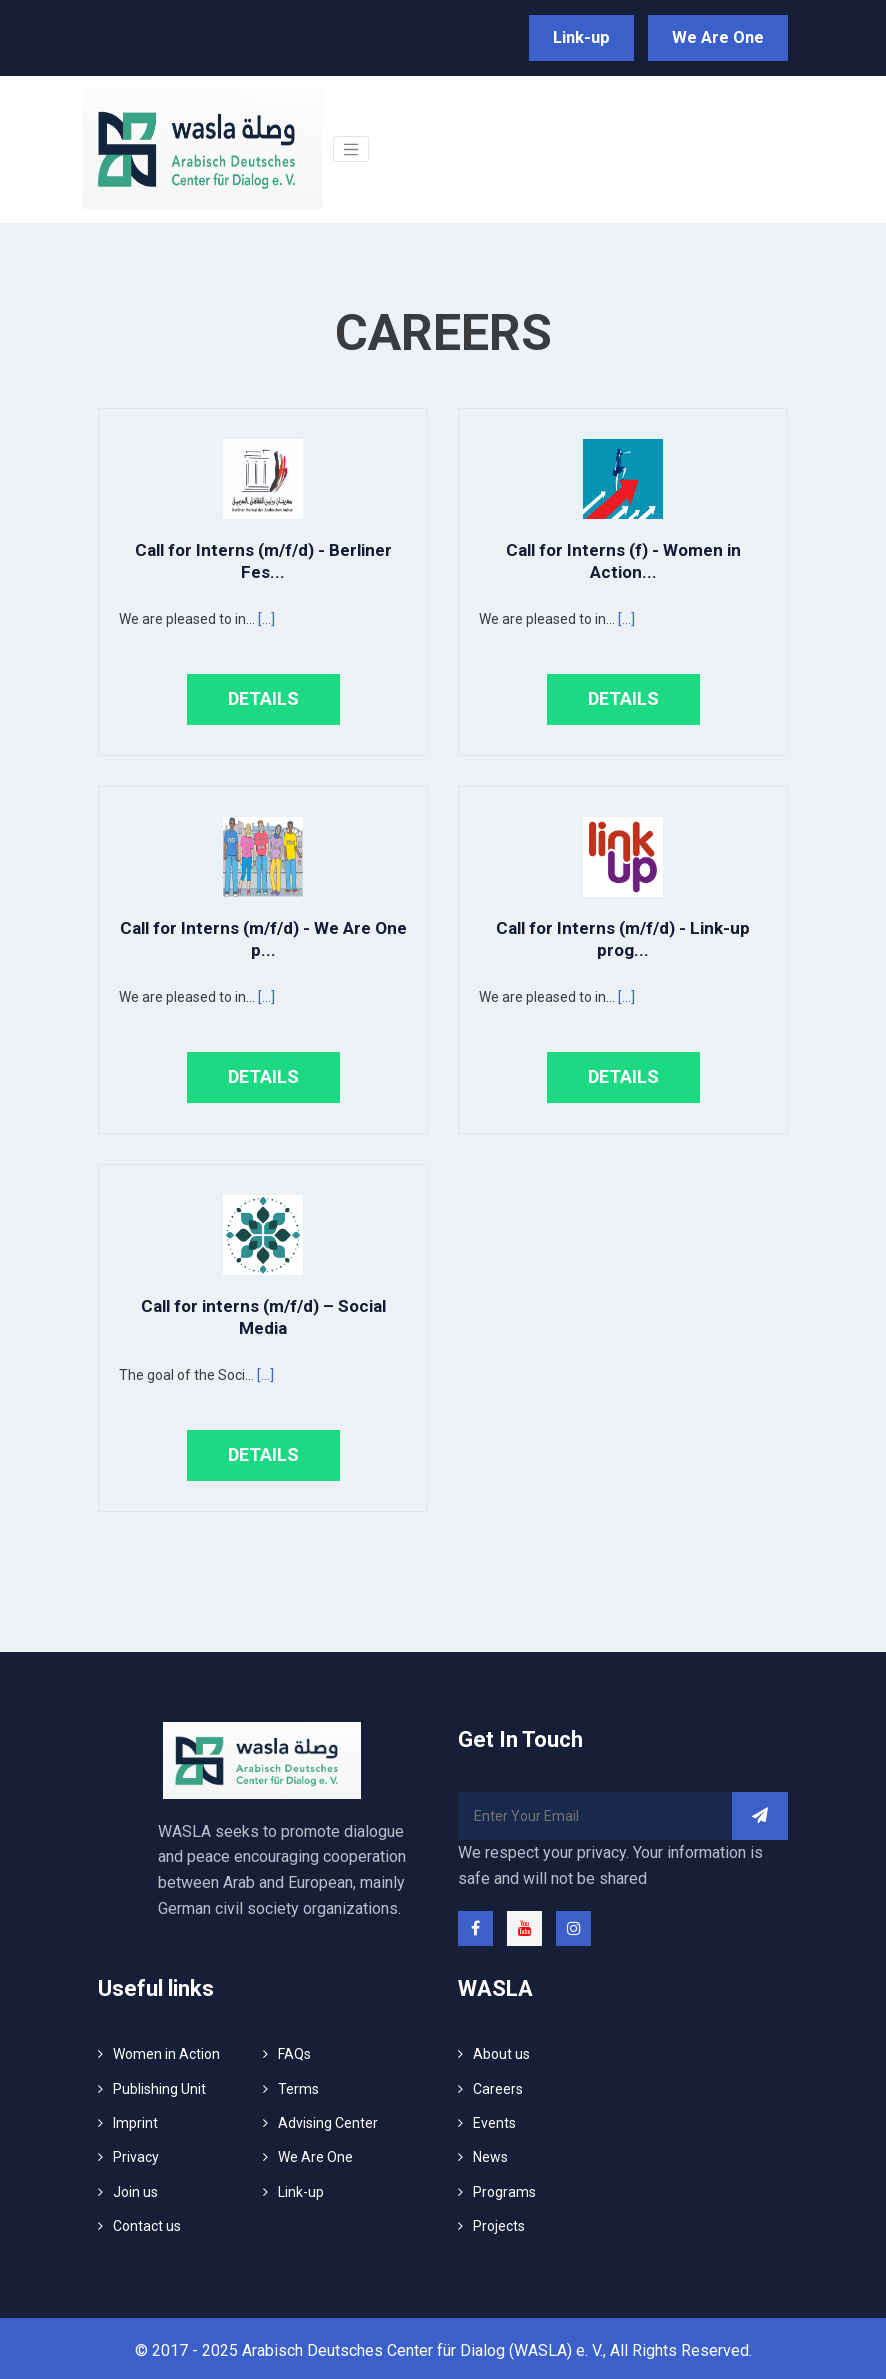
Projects (499, 2222)
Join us (135, 2187)
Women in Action (166, 2050)
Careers (498, 2084)
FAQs (294, 2050)
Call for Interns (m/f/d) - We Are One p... (263, 935)
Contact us (147, 2222)
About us (501, 2050)
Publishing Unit (159, 2084)
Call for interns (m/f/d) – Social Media (263, 1312)
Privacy (136, 2153)
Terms (298, 2084)
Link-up (595, 35)
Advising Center (328, 2119)
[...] (266, 615)
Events (494, 2119)
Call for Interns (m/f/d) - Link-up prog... (623, 935)
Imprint (135, 2119)
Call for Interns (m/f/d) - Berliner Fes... (263, 557)
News (490, 2153)
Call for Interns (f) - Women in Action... (623, 557)
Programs (504, 2187)
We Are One (722, 35)
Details (263, 694)
